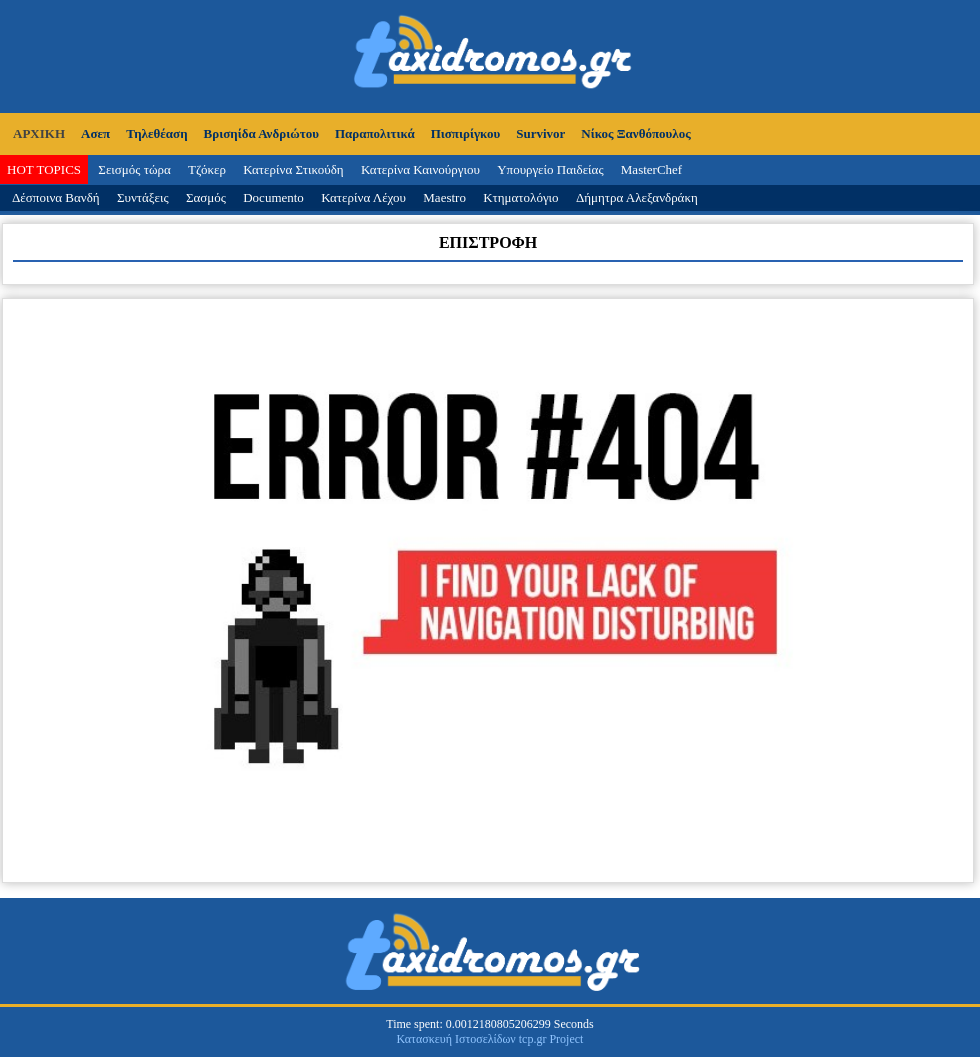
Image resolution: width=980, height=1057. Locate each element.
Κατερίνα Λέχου (363, 197)
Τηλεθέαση (156, 133)
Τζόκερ (207, 169)
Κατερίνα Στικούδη (293, 169)
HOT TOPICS (44, 169)
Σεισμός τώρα (134, 169)
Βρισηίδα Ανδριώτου (261, 133)
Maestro (444, 197)
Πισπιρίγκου (466, 133)
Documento (273, 197)
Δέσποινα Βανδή (56, 197)
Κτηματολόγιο (520, 197)
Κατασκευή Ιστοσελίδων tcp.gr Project (490, 1039)
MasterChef (651, 169)
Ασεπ (95, 133)
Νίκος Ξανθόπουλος (635, 133)
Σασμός (206, 197)
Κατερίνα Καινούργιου (420, 169)
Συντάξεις (143, 197)
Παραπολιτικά (375, 133)
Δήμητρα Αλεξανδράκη (637, 197)
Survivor (540, 133)
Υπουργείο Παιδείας (550, 169)
